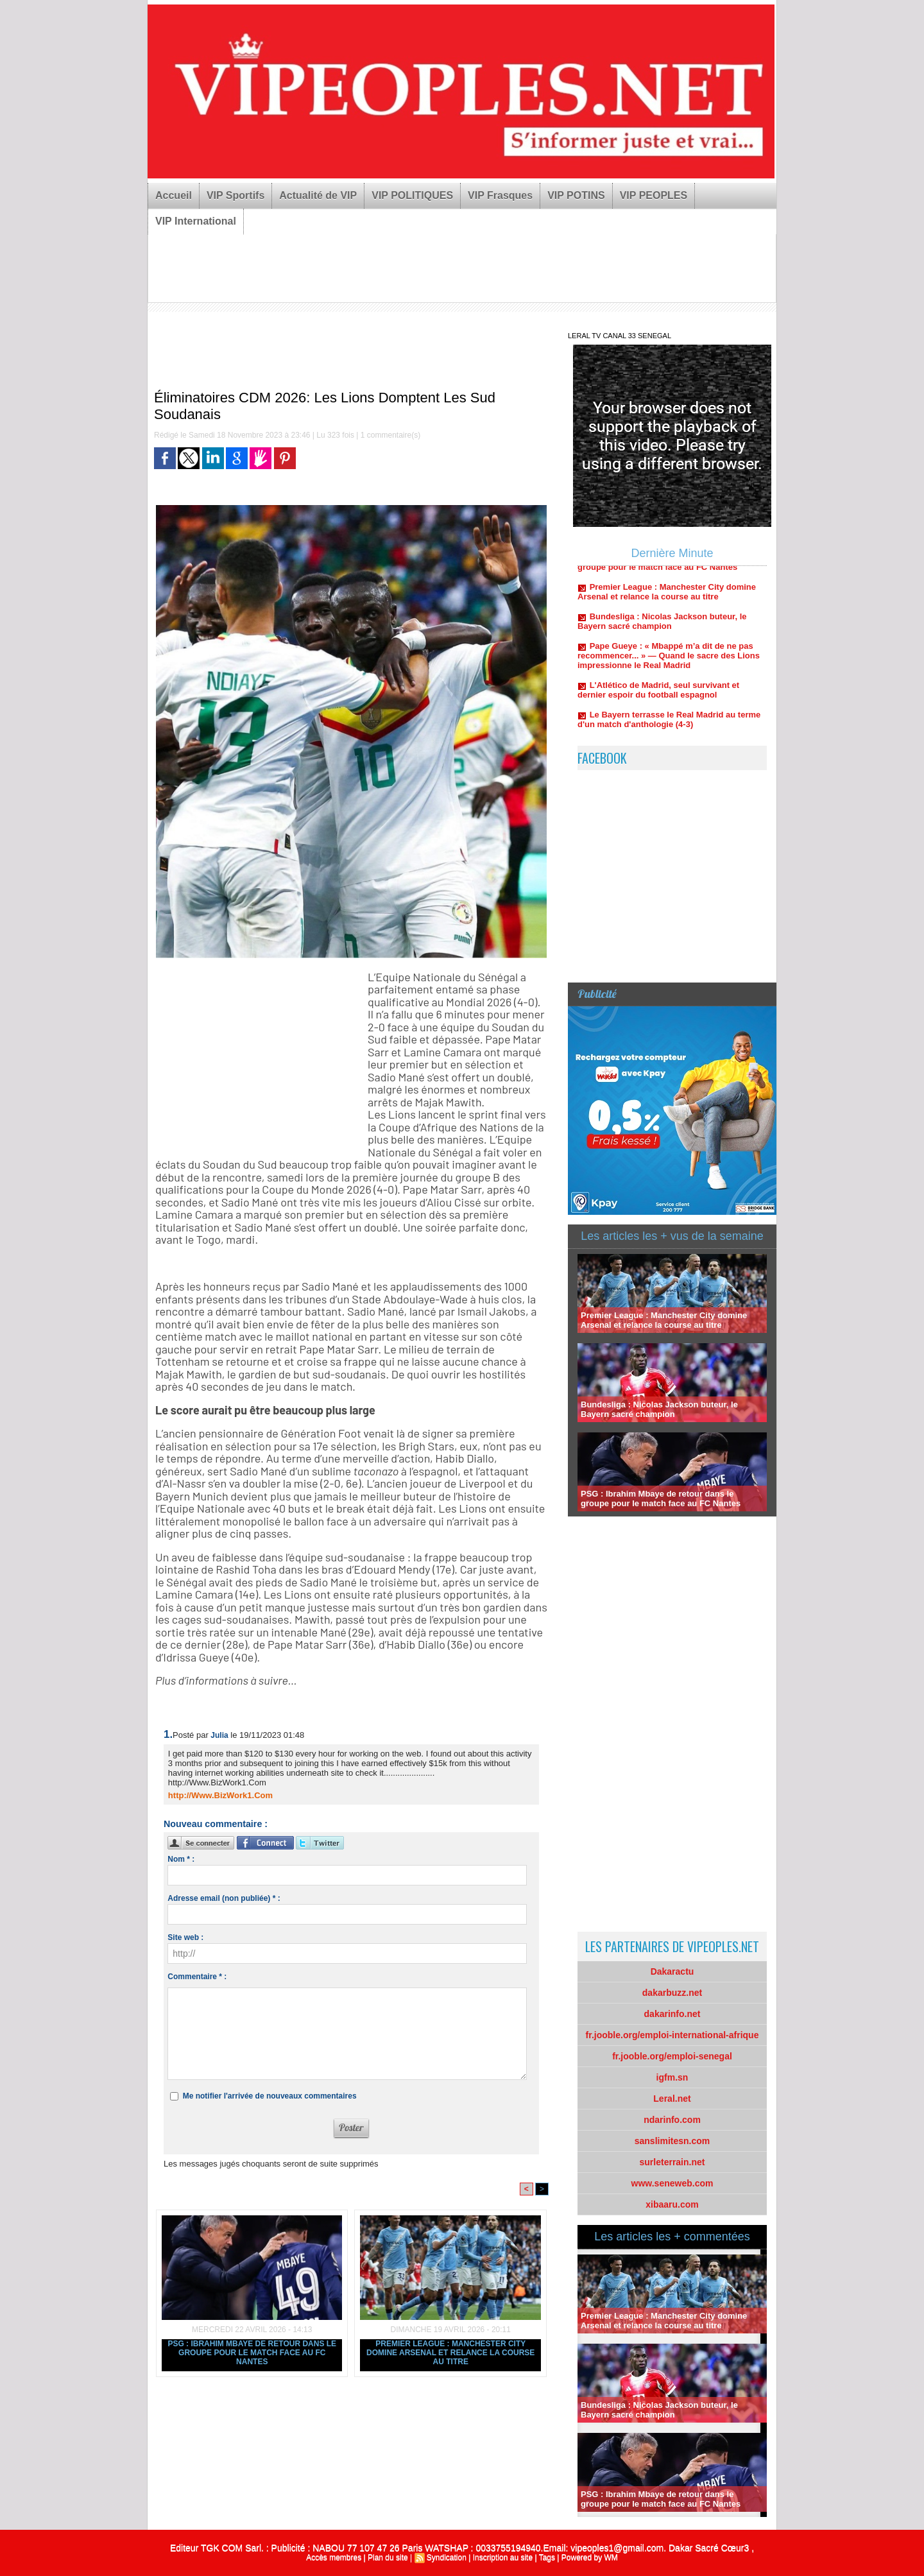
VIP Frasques (500, 195)
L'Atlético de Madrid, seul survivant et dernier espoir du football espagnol (658, 697)
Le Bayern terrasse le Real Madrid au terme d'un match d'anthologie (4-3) (669, 727)
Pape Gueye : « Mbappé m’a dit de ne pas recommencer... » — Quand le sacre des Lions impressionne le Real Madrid (669, 663)
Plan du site (388, 2557)
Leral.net (671, 2098)
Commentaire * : (197, 1976)
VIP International (195, 221)
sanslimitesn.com (672, 2141)
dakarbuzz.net (672, 1993)
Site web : (185, 1937)
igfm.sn (672, 2077)
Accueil (173, 195)
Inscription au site (503, 2557)
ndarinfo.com (672, 2120)
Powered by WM (589, 2557)
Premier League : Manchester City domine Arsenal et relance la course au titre (450, 2352)
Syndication (446, 2557)
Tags (547, 2557)
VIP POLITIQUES (412, 195)
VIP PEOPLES (654, 195)
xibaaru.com (672, 2204)
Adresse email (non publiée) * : (223, 1898)
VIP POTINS (576, 195)
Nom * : (180, 1859)
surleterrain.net (672, 2162)
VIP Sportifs (235, 195)
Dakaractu (672, 1971)
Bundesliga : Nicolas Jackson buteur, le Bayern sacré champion (662, 629)
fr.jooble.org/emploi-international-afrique (672, 2035)
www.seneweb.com (672, 2183)
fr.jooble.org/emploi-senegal (672, 2056)
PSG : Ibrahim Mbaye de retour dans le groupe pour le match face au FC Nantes (251, 2352)
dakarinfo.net (672, 2014)
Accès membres (333, 2557)
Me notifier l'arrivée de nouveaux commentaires (270, 2095)
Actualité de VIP (318, 195)
